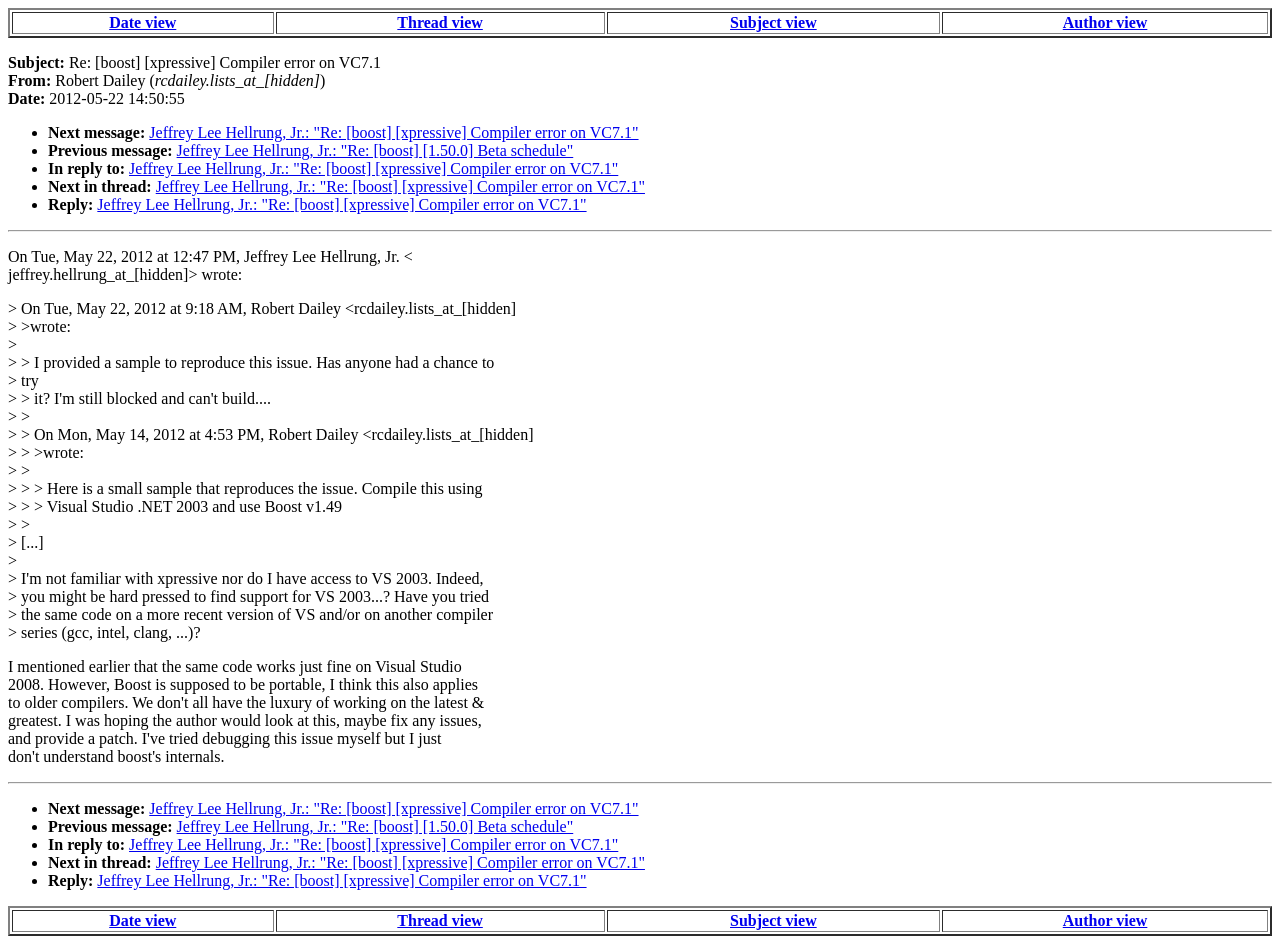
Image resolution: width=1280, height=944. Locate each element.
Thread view (439, 22)
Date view (142, 22)
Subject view (773, 22)
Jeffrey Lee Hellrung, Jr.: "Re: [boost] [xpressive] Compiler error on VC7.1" (393, 132)
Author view (1105, 22)
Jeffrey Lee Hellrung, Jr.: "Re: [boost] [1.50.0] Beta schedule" (375, 150)
